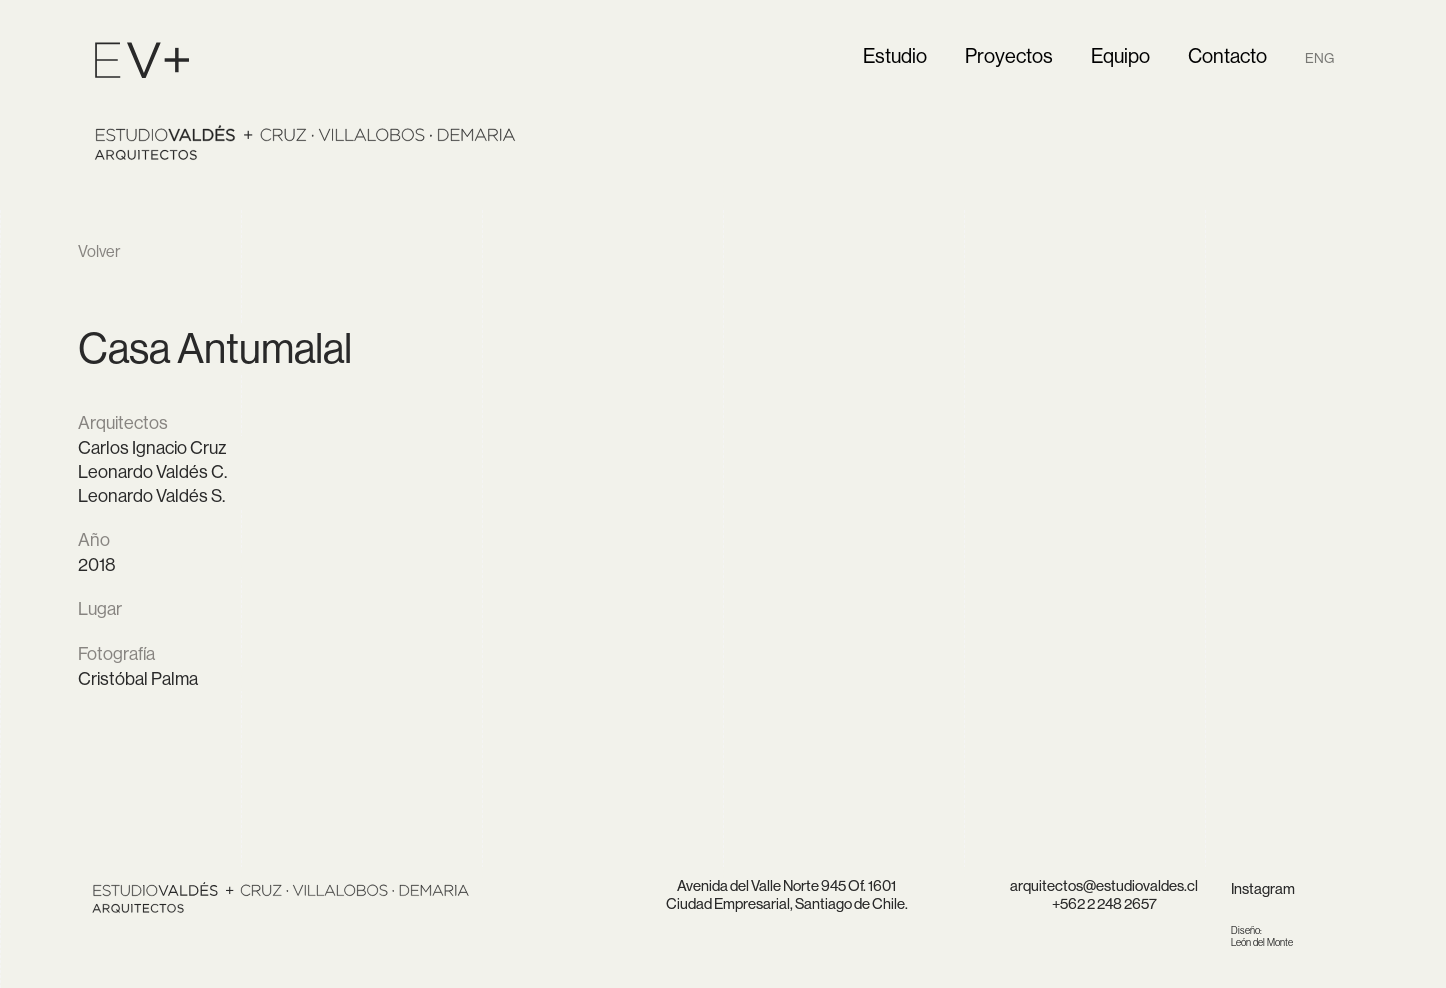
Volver (99, 251)
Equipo (1120, 55)
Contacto (1227, 55)
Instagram (1263, 888)
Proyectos (1009, 55)
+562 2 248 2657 (1104, 903)
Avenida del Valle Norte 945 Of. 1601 (786, 885)
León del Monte (1262, 936)
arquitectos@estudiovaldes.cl (1104, 885)
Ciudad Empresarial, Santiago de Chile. (787, 903)
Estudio (895, 55)
